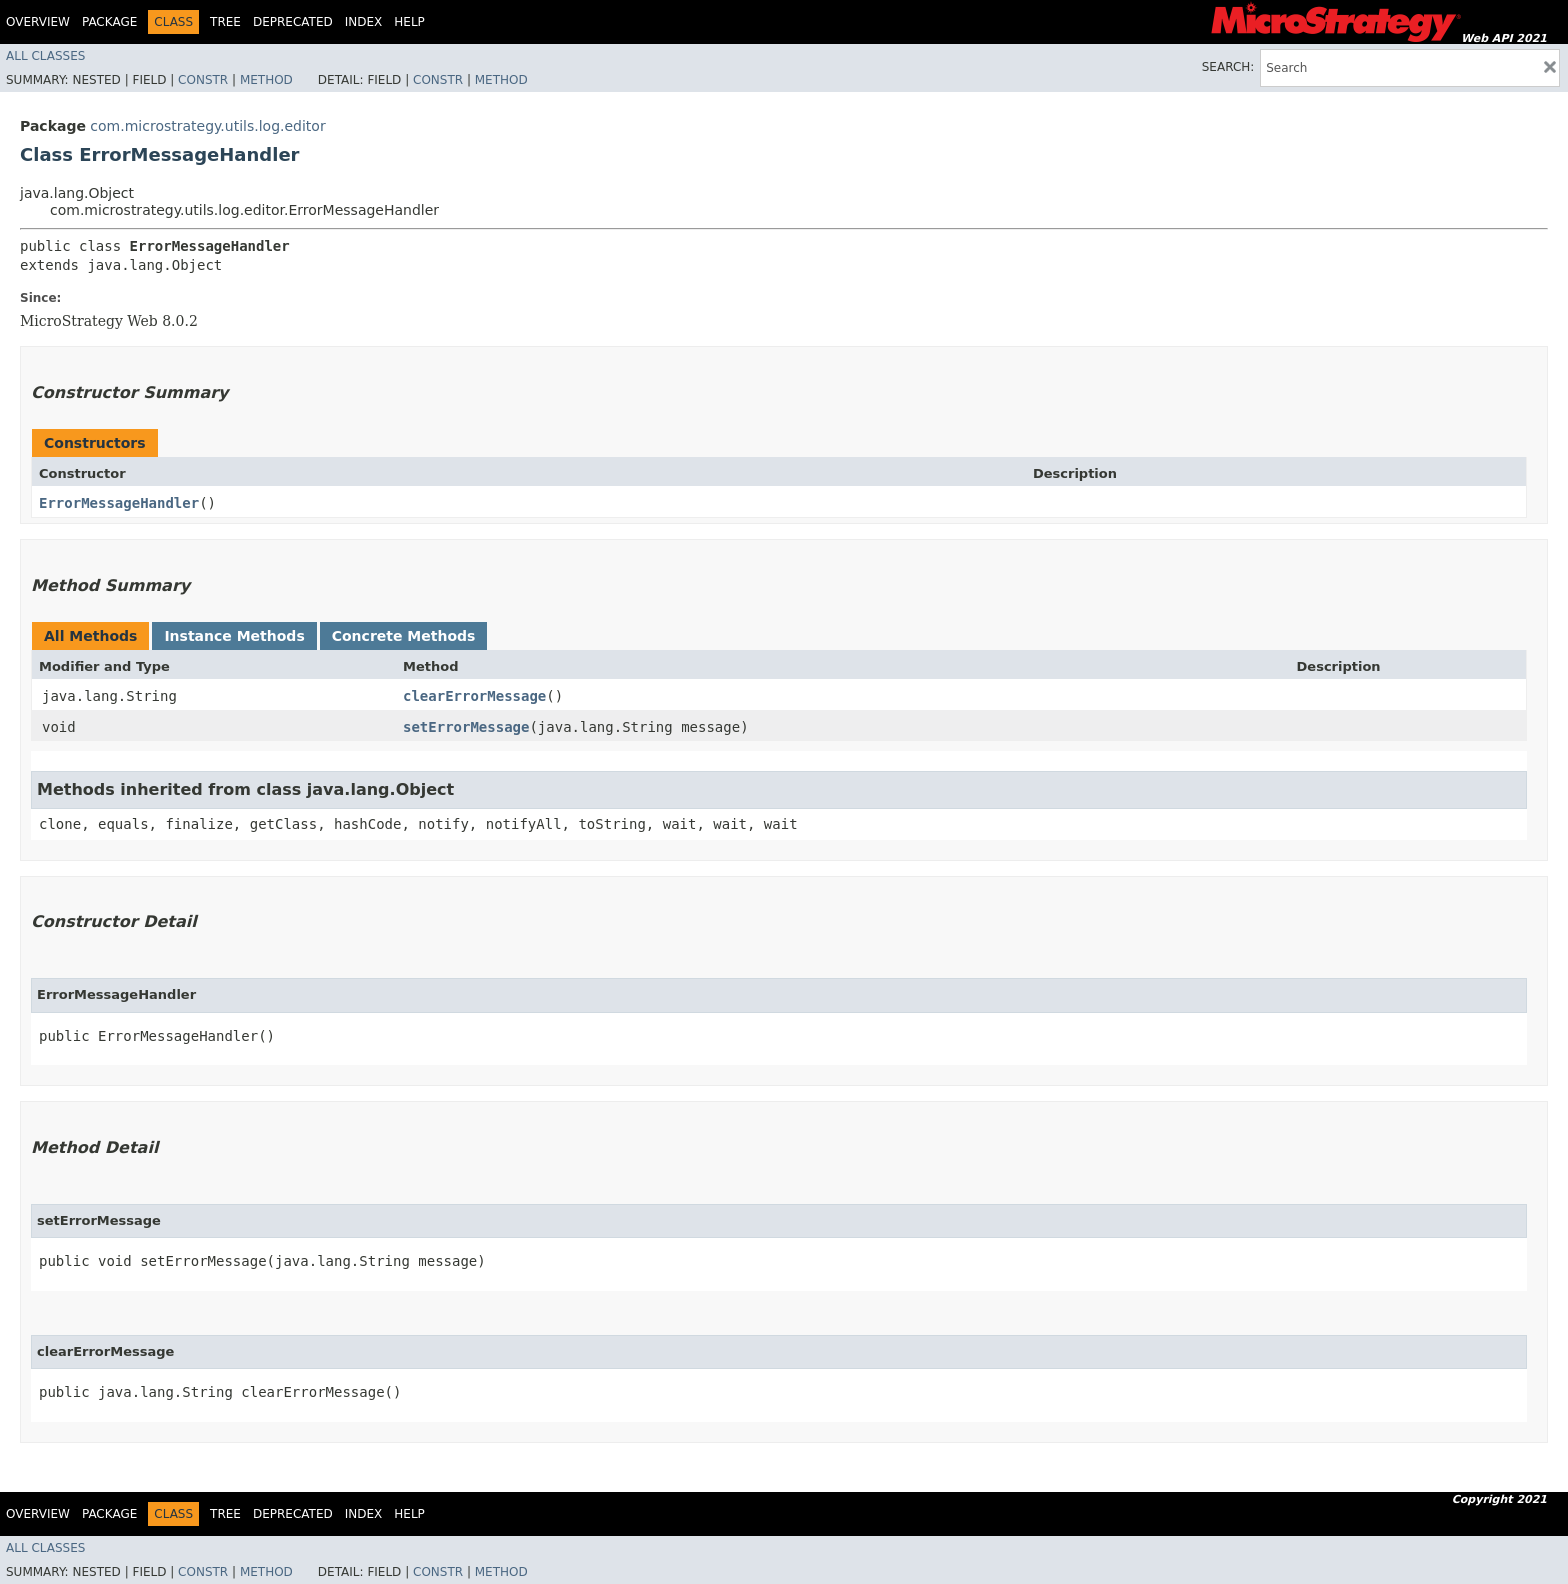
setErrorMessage (466, 727)
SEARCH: (1228, 67)
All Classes (45, 56)
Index (364, 22)
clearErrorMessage (474, 696)
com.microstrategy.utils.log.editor (207, 126)
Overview (38, 22)
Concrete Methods (404, 636)
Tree (225, 22)
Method (266, 80)
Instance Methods (234, 636)
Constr (203, 80)
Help (409, 22)
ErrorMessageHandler (119, 503)
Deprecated (293, 22)
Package (109, 22)
